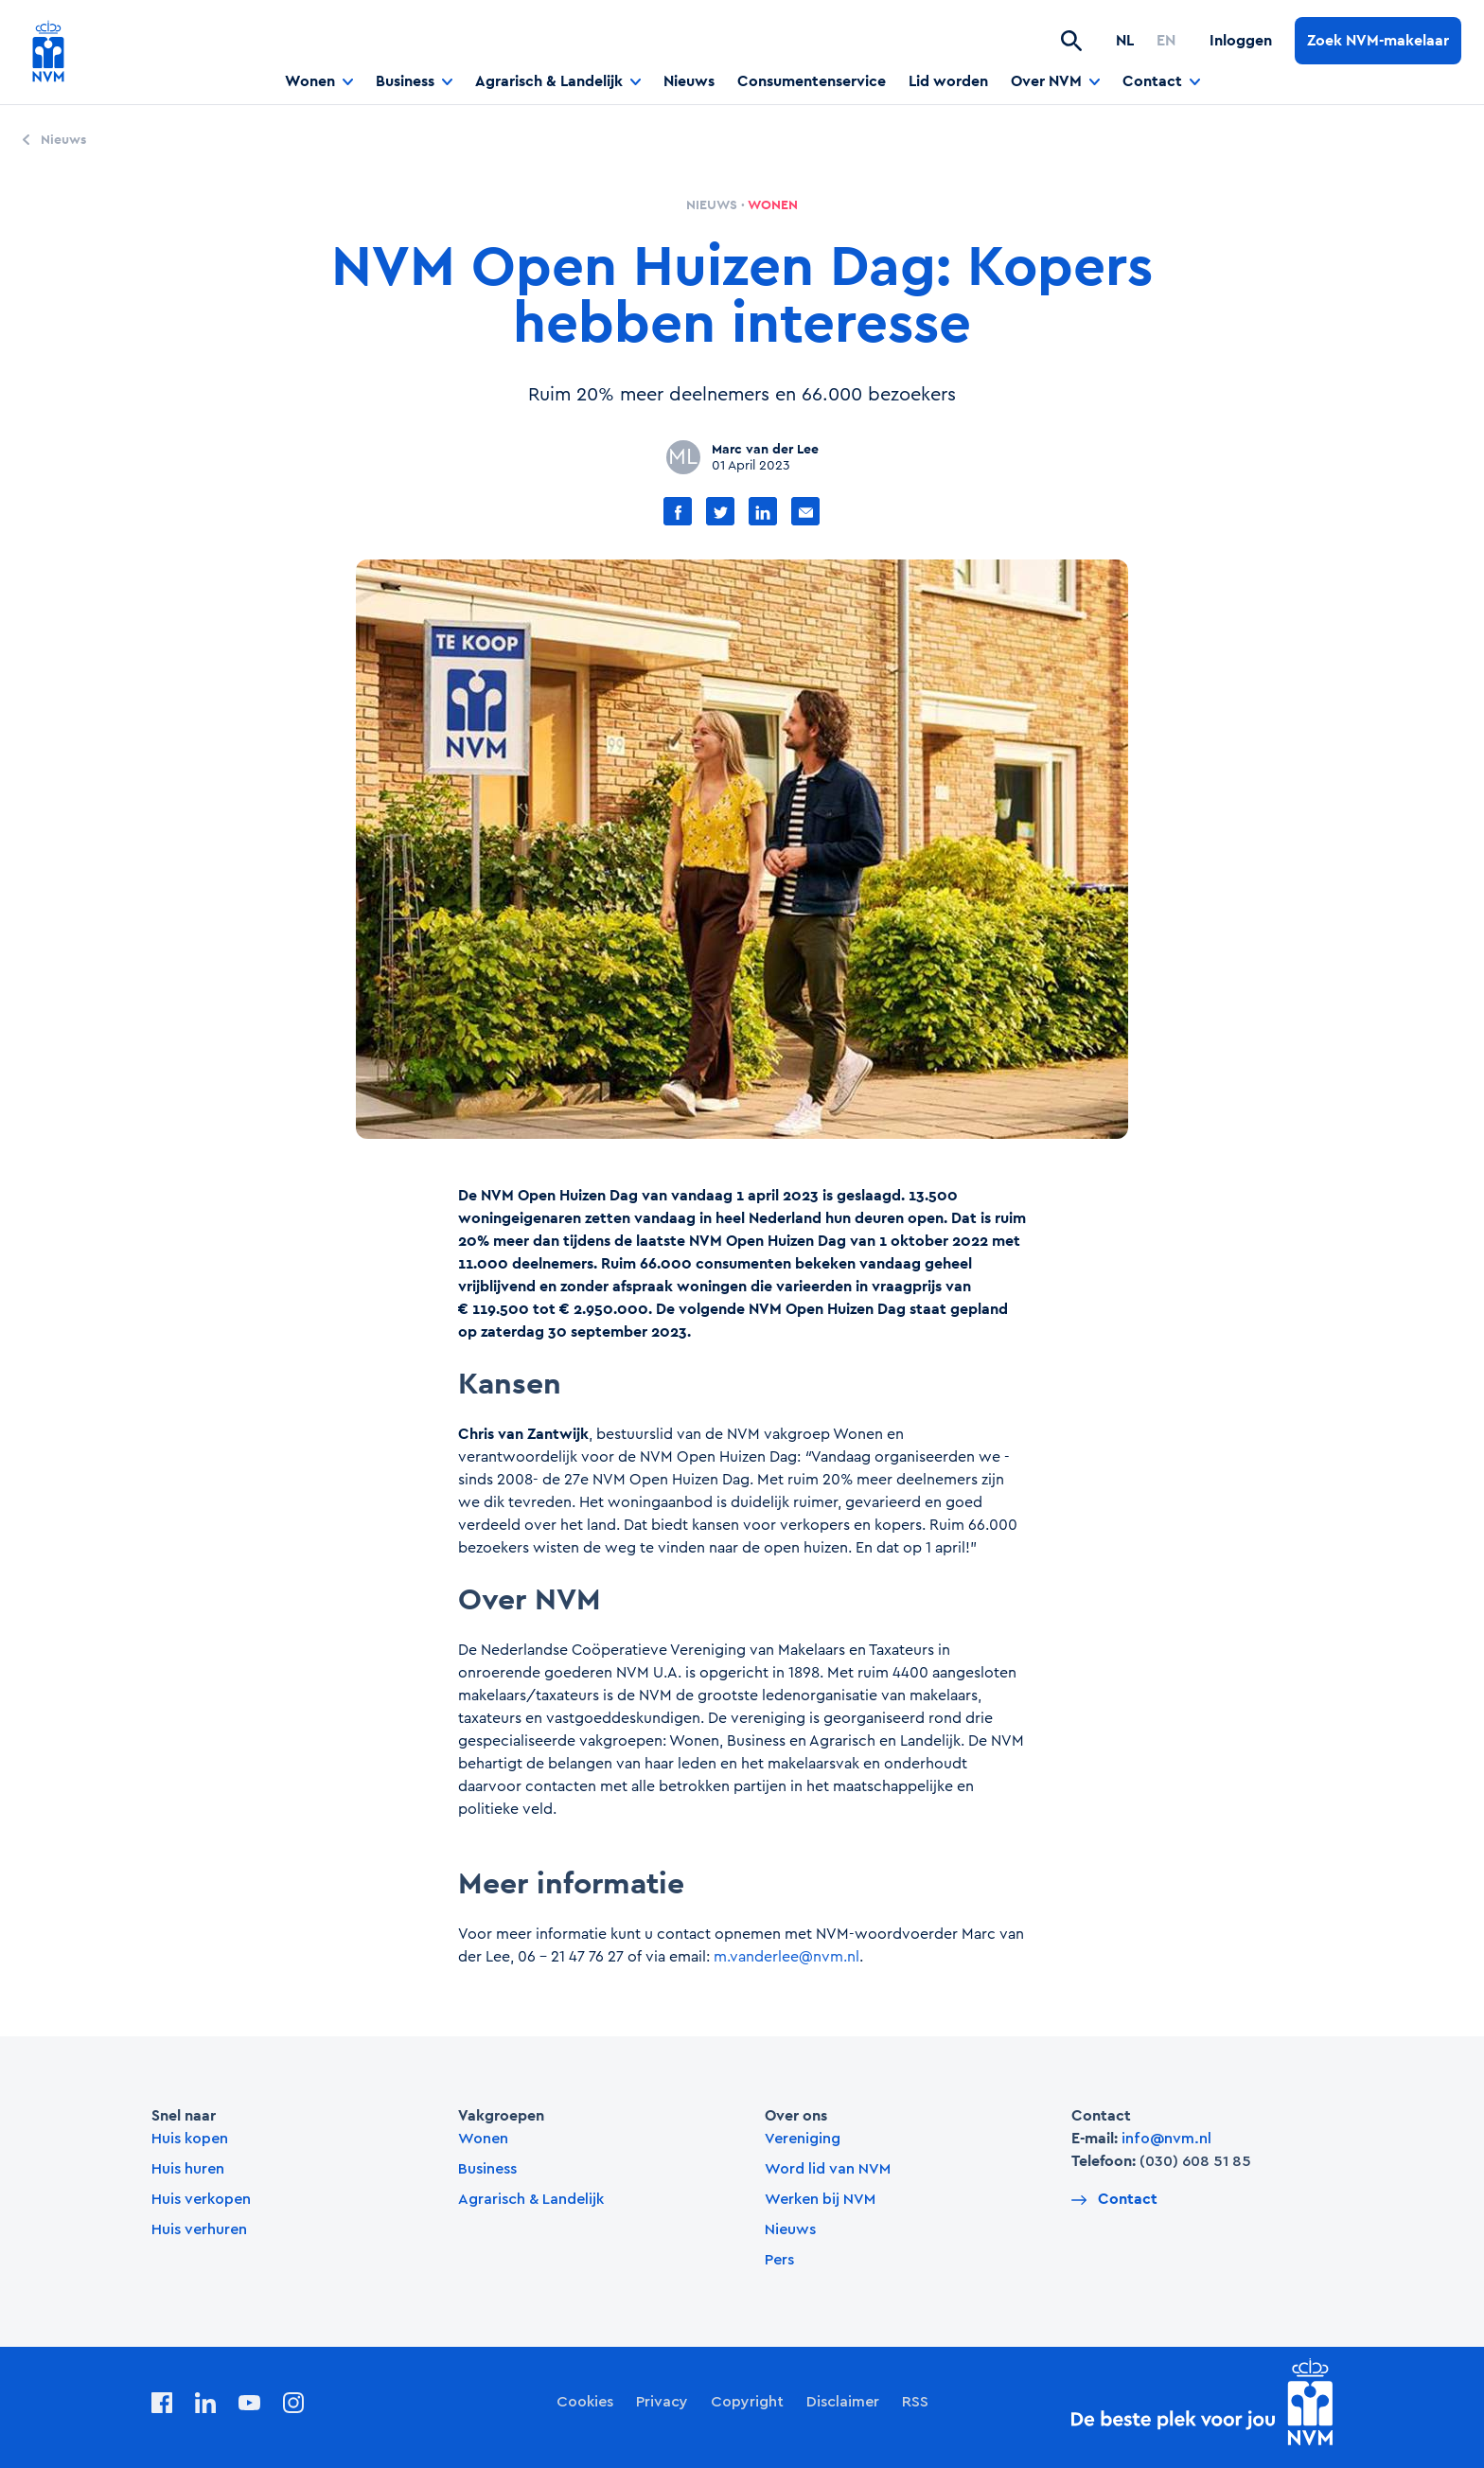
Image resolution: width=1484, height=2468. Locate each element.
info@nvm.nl (1166, 2138)
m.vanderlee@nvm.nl (786, 1956)
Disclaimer (842, 2401)
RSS (915, 2401)
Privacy (662, 2401)
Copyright (747, 2401)
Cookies (584, 2401)
